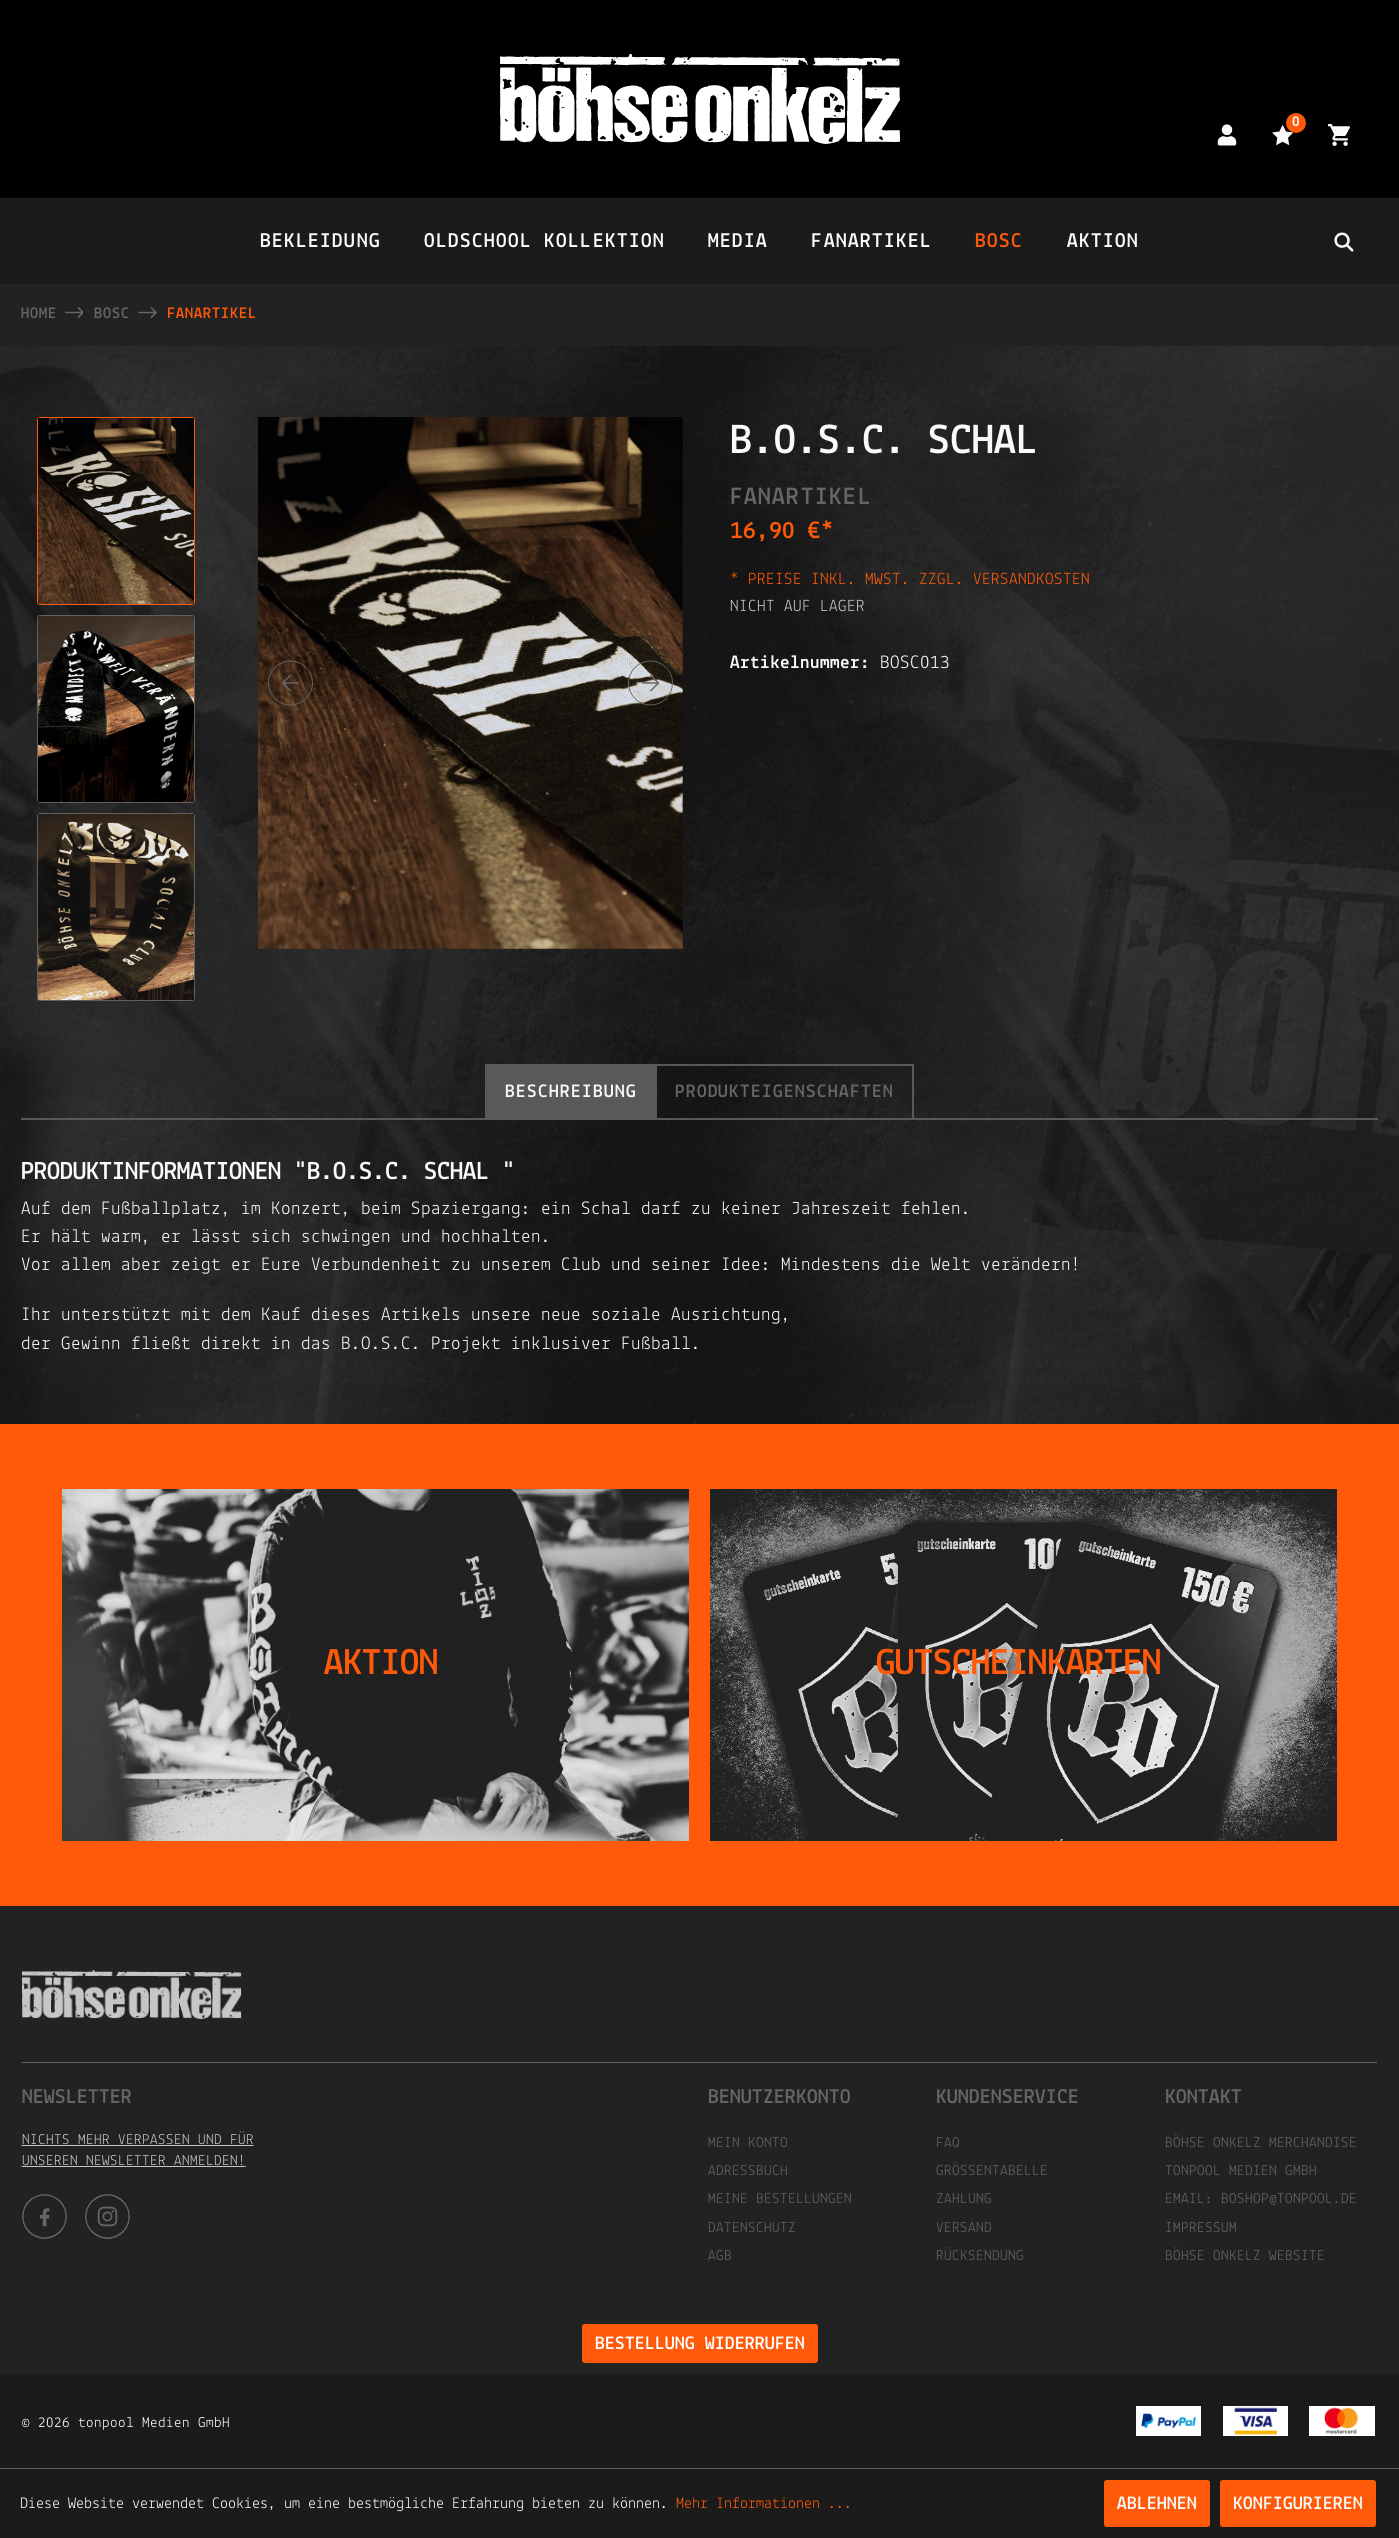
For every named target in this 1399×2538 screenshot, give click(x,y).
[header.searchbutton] (1343, 241)
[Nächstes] (650, 683)
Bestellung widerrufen (700, 2344)
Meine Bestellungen (780, 2199)
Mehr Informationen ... (764, 2504)
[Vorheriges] (290, 683)
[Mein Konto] (1227, 134)
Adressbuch (748, 2171)
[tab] (570, 1091)
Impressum (1201, 2228)
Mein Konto (748, 2143)
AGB (720, 2256)
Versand (964, 2228)
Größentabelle (992, 2171)
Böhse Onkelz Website (1245, 2256)
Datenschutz (752, 2228)
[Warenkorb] (1339, 134)
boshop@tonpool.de (1289, 2199)
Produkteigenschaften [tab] (784, 1092)
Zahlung (964, 2199)
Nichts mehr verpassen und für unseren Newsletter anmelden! (138, 2151)
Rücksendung (980, 2256)
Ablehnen (1157, 2504)
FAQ (948, 2143)
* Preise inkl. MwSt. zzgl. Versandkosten (910, 579)
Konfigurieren (1298, 2504)
